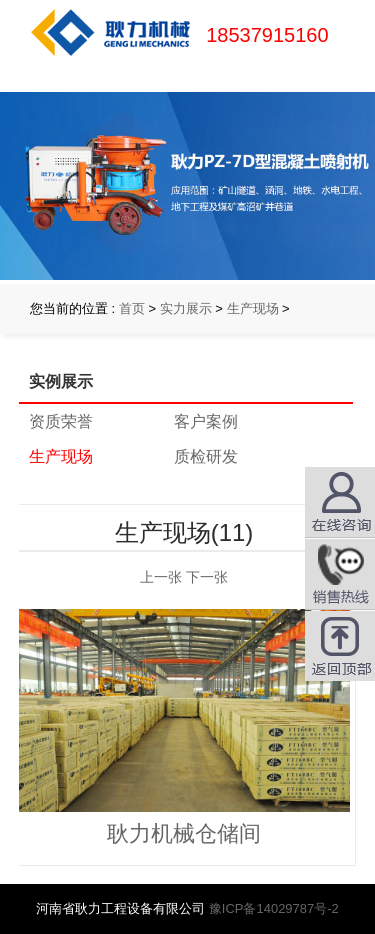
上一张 (161, 577)
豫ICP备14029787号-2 (274, 908)
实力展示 (186, 308)
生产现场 (253, 308)
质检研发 (206, 456)
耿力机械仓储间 (184, 833)
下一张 (207, 577)
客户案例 (206, 421)
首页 (132, 308)
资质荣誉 (61, 421)
